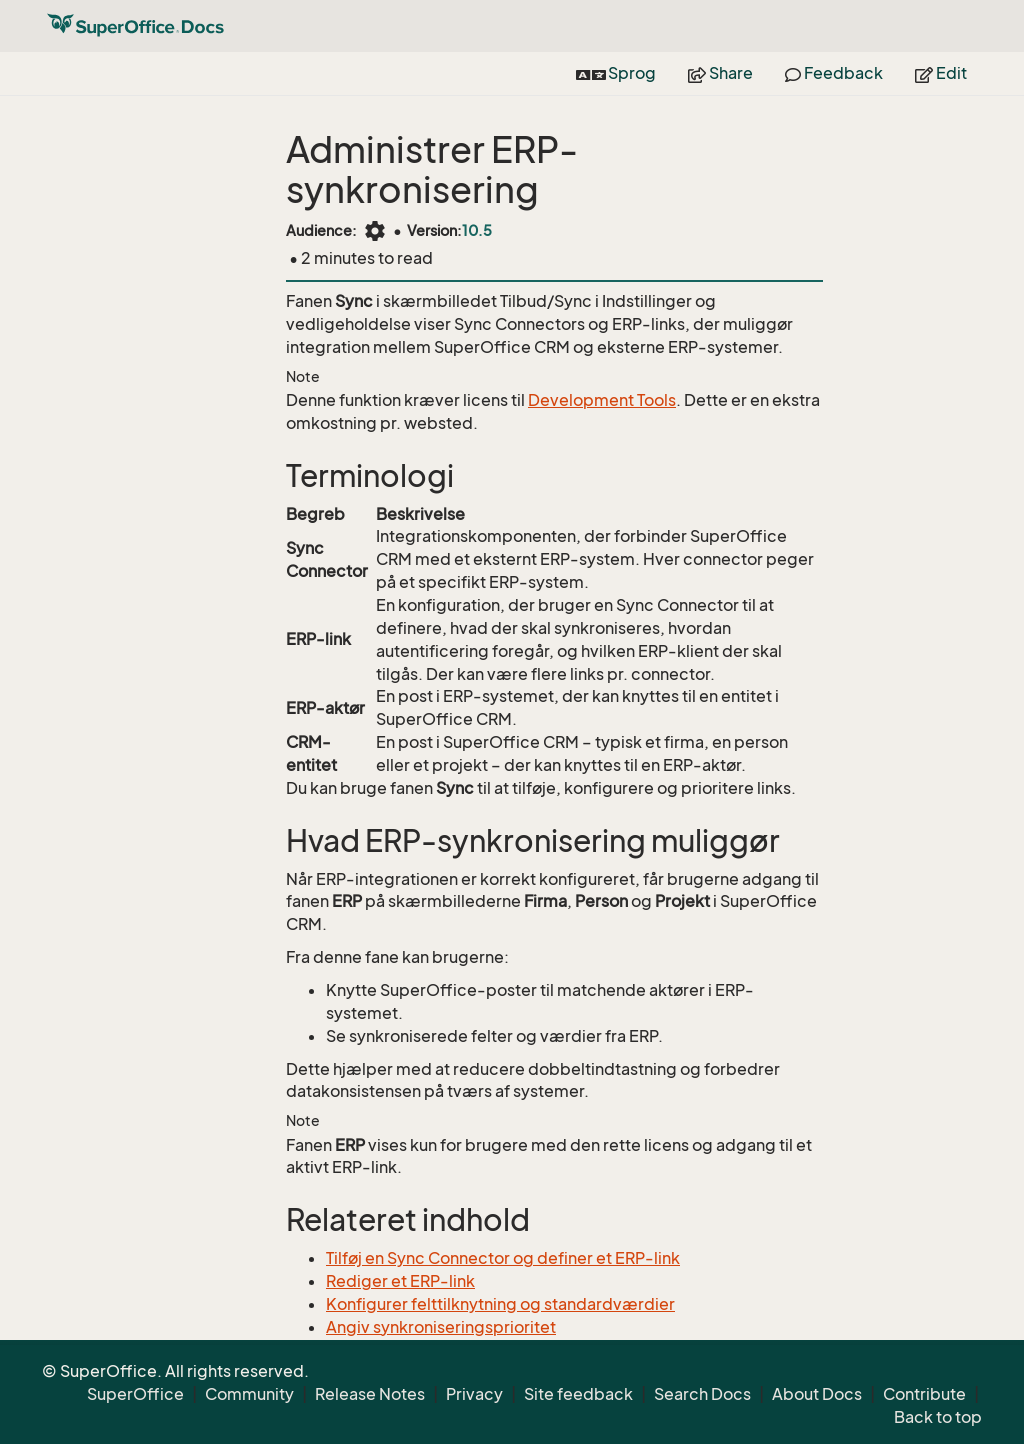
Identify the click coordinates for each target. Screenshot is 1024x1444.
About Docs (817, 1394)
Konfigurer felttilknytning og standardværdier (500, 1304)
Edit (941, 73)
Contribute (924, 1394)
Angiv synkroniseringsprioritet (441, 1327)
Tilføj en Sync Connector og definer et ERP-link (503, 1258)
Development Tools (602, 400)
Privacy (474, 1394)
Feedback (834, 73)
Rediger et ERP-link (400, 1281)
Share (720, 73)
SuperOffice (135, 1394)
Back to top (938, 1417)
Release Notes (370, 1394)
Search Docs (702, 1394)
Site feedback (578, 1394)
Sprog (616, 73)
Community (249, 1394)
